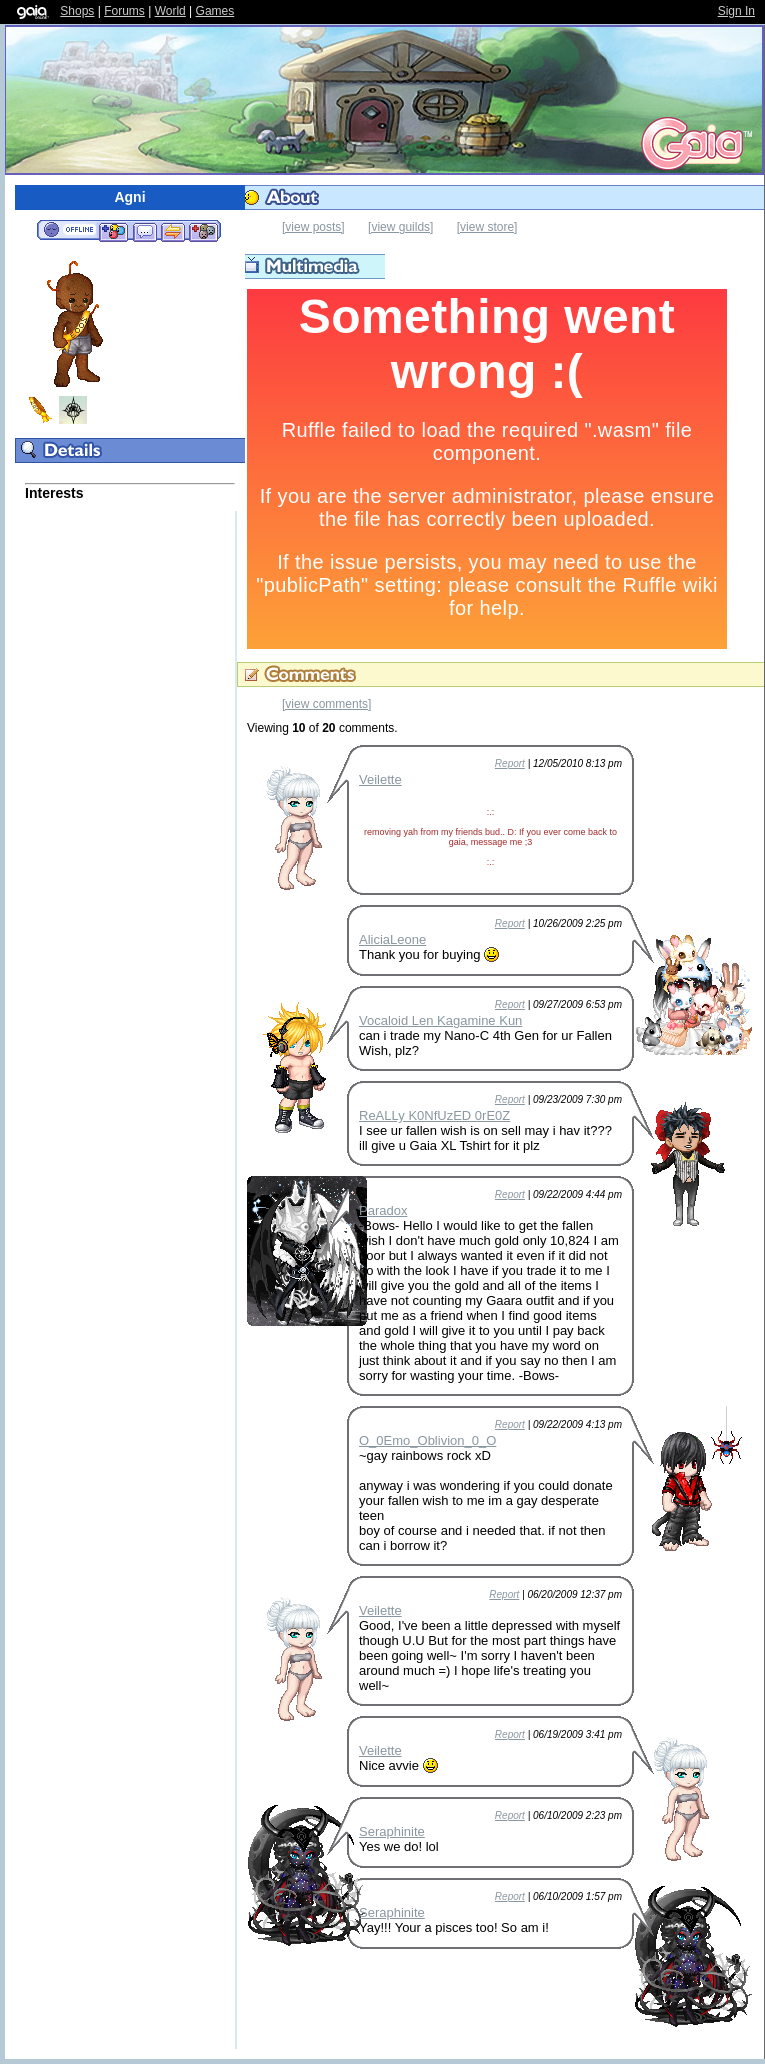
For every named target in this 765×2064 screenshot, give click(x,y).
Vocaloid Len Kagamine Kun (440, 1020)
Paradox (383, 1210)
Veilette (380, 779)
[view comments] (326, 704)
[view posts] (313, 227)
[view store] (487, 227)
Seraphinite (392, 1831)
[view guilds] (400, 227)
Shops (77, 11)
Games (215, 11)
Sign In (736, 11)
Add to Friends (113, 231)
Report (510, 763)
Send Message (144, 231)
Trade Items (173, 231)
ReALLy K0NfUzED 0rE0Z (434, 1115)
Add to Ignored (204, 231)
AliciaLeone (392, 939)
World (170, 11)
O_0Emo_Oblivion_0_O (427, 1440)
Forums (124, 11)
